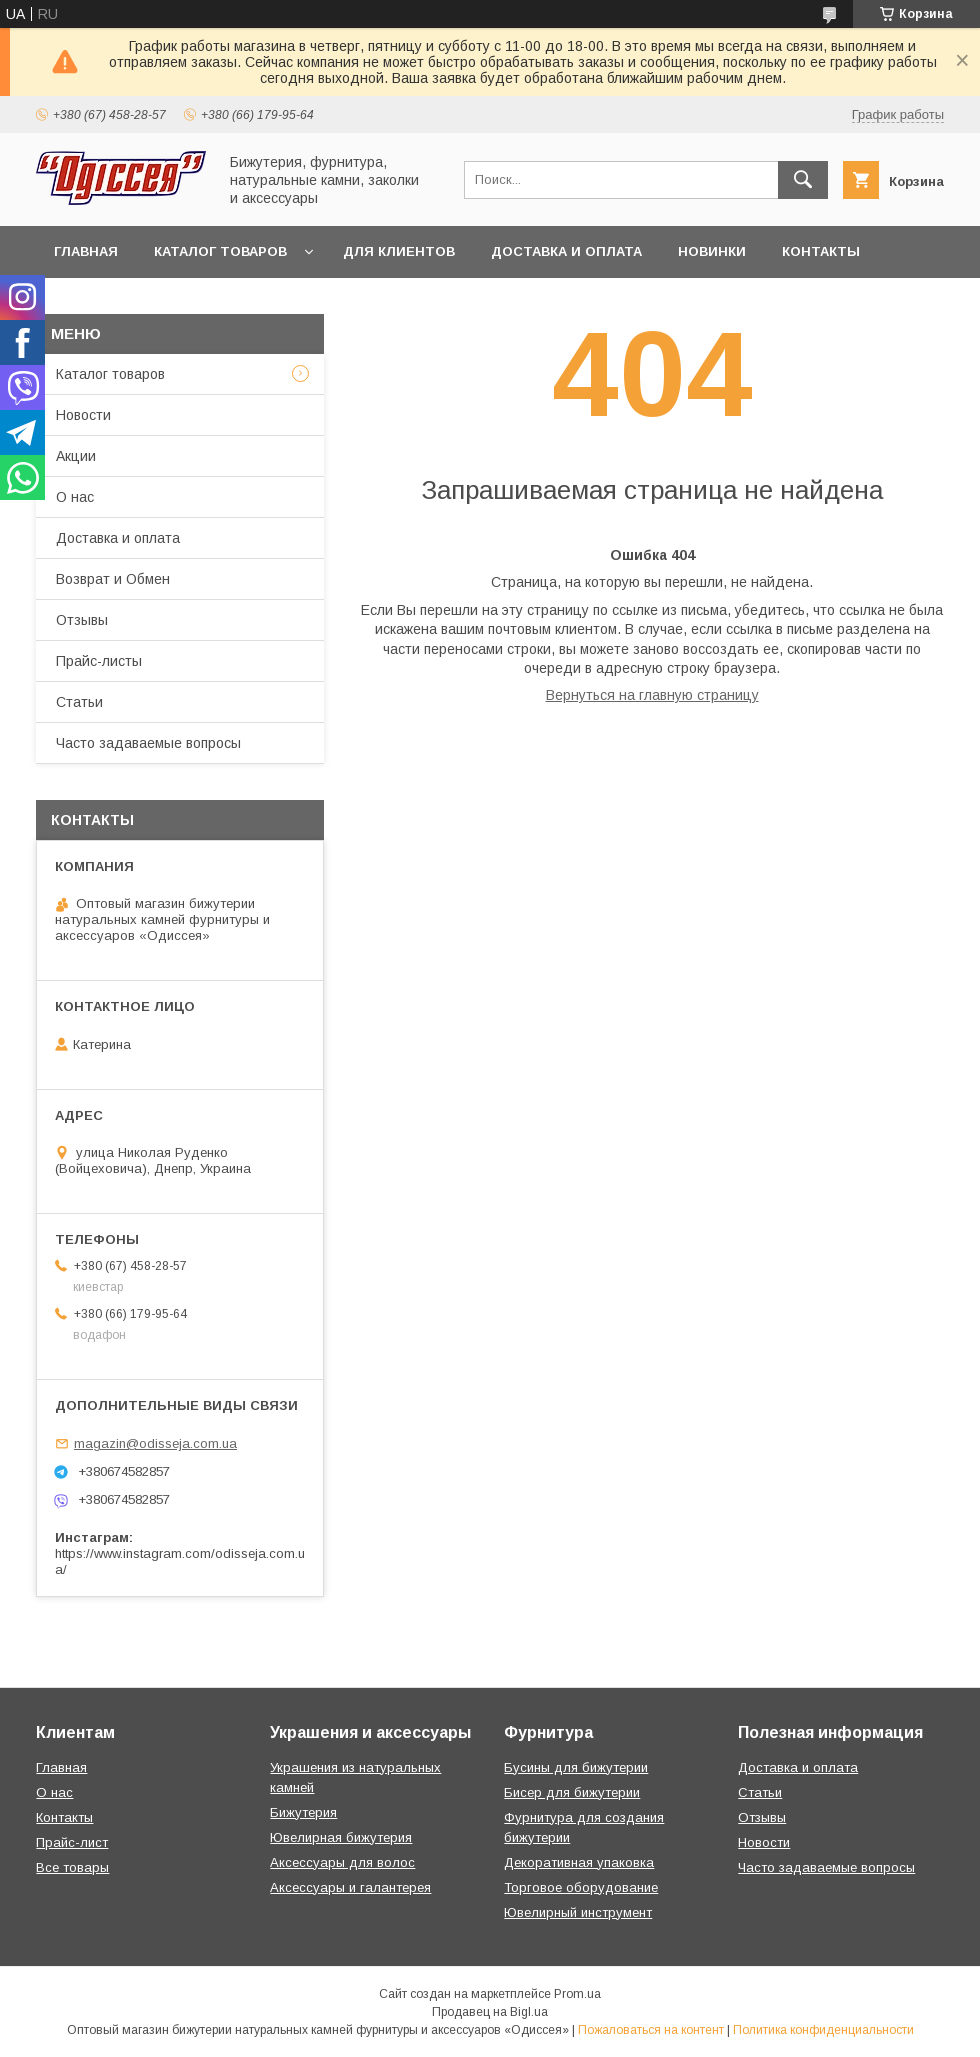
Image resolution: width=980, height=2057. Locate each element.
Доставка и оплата (566, 251)
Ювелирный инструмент (578, 1912)
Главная (86, 251)
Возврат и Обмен (113, 579)
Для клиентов (399, 251)
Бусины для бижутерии (576, 1767)
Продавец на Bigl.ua (490, 2012)
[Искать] (803, 180)
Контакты (821, 251)
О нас (75, 497)
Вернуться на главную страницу (652, 695)
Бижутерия (303, 1812)
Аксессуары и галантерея (350, 1887)
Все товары (72, 1867)
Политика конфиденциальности (823, 2030)
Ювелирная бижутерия (341, 1837)
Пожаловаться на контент (651, 2030)
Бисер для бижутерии (572, 1792)
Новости (83, 415)
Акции (76, 456)
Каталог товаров (220, 251)
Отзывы (82, 620)
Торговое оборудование (581, 1887)
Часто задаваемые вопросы (148, 743)
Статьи (79, 702)
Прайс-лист (72, 1842)
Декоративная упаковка (579, 1862)
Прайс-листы (99, 661)
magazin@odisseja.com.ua (155, 1443)
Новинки (712, 251)
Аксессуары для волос (342, 1862)
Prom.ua (577, 1994)
